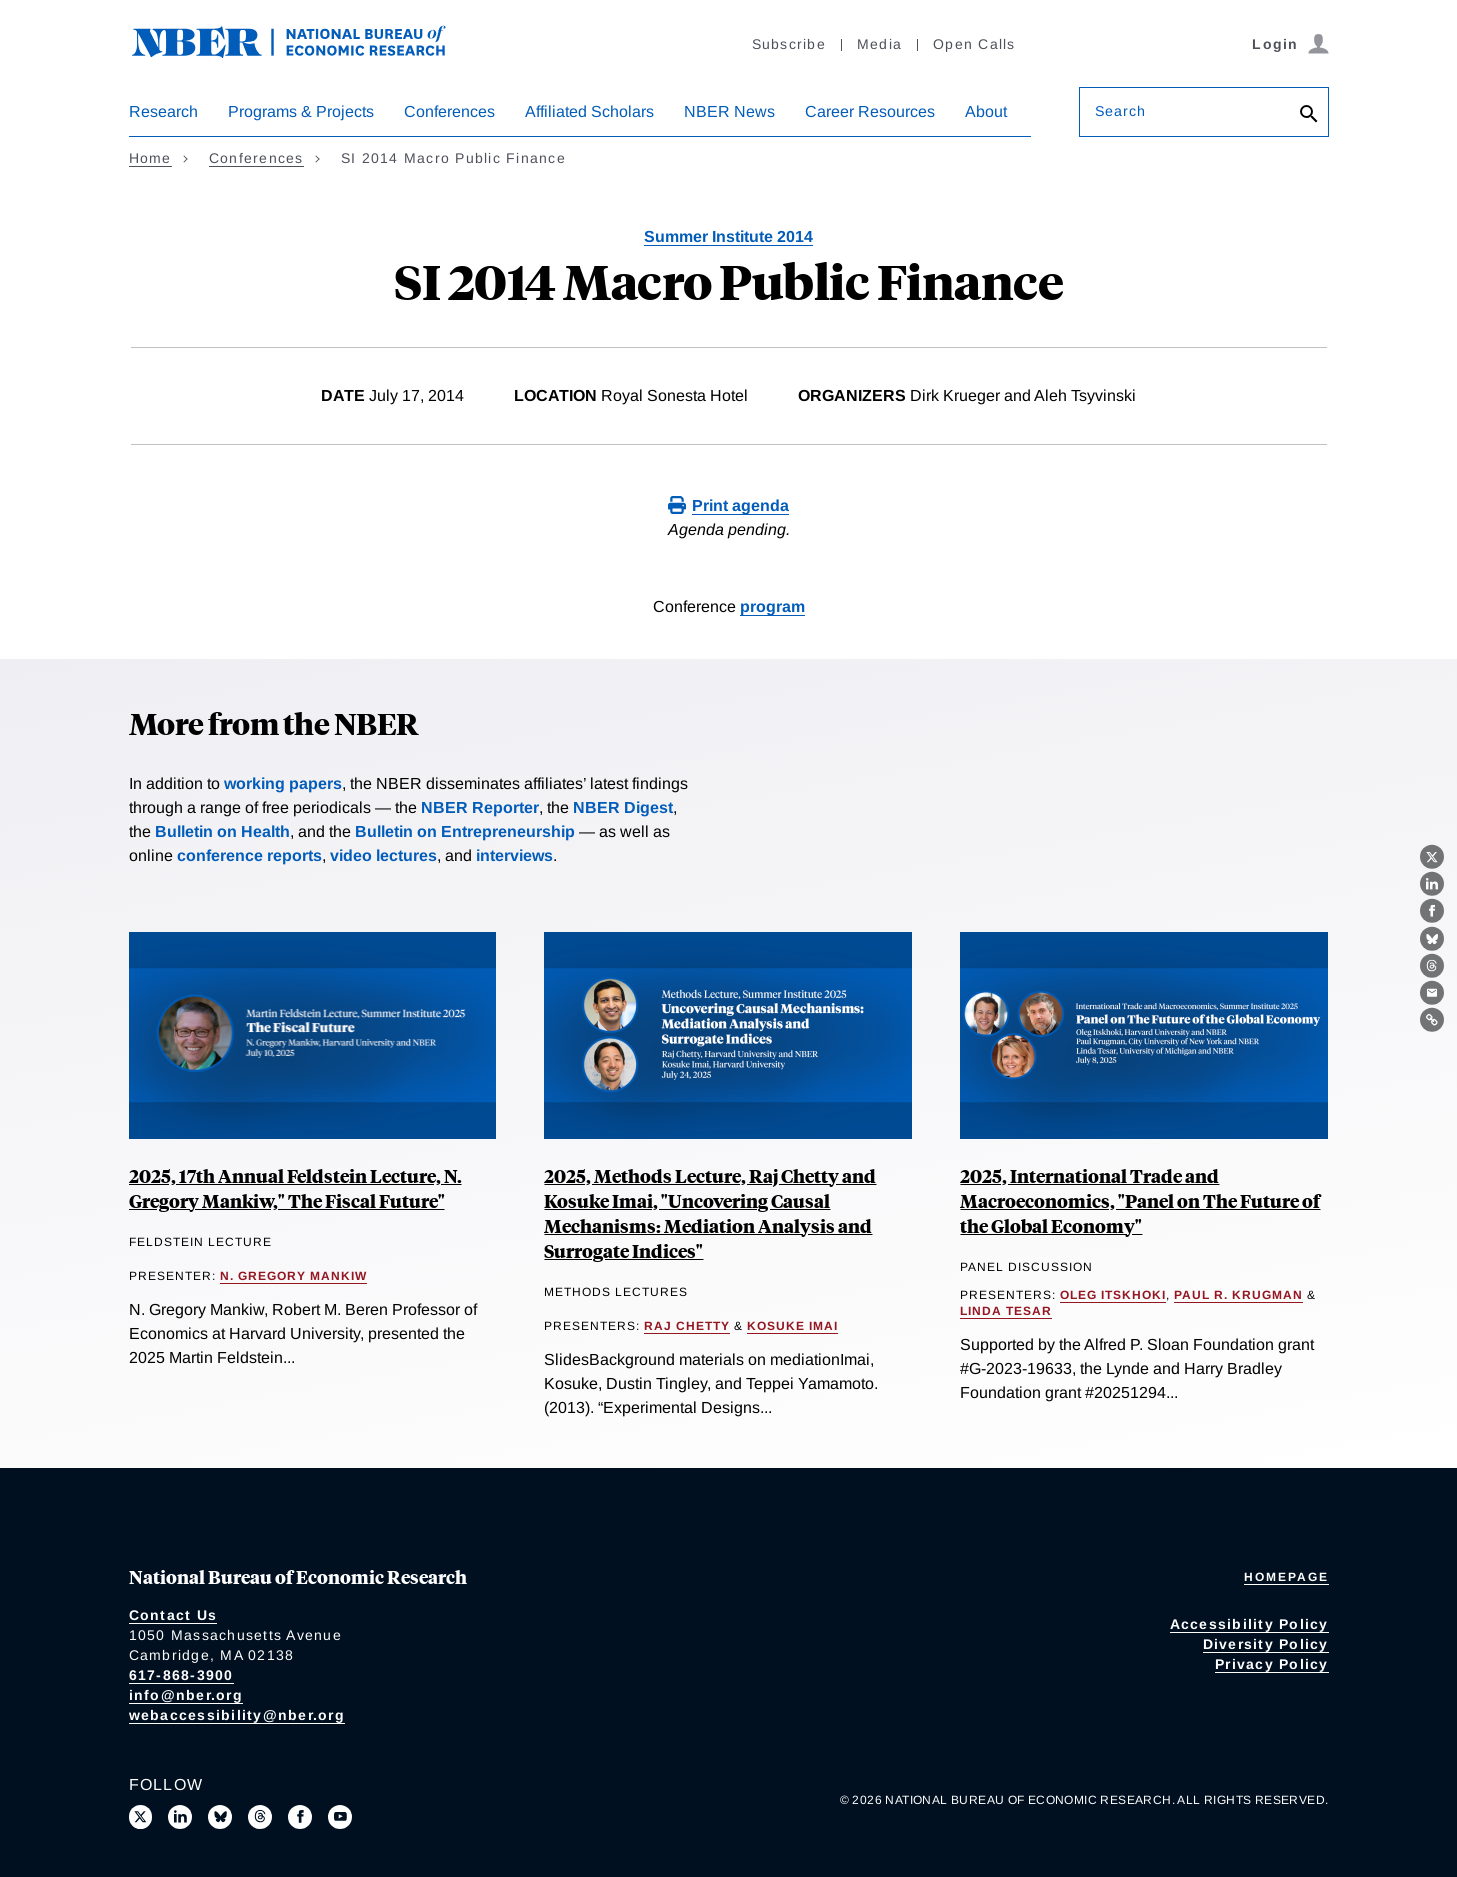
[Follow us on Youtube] (340, 1817)
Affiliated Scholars (589, 111)
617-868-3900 (181, 1675)
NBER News (729, 111)
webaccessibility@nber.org (237, 1715)
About (986, 111)
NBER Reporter (480, 807)
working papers (283, 783)
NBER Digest (623, 807)
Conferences (449, 111)
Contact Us (173, 1615)
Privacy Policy (1272, 1664)
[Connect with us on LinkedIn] (180, 1817)
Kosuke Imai (792, 1326)
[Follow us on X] (141, 1817)
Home (150, 158)
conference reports (249, 855)
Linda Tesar (1006, 1311)
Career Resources (870, 111)
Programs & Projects (301, 111)
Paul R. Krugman (1238, 1295)
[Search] (1309, 115)
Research (163, 111)
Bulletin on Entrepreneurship (465, 831)
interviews (514, 855)
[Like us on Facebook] (300, 1817)
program (772, 606)
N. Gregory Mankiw (293, 1276)
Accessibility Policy (1249, 1624)
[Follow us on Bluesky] (220, 1817)
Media (879, 44)
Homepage (1286, 1577)
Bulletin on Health (222, 831)
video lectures (383, 855)
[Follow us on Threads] (260, 1817)
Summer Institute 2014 (728, 236)
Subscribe (789, 44)
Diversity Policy (1266, 1644)
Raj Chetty (687, 1326)
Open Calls (974, 44)
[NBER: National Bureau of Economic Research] (305, 52)
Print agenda (740, 505)
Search (1121, 111)
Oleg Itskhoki (1113, 1295)
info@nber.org (186, 1695)
